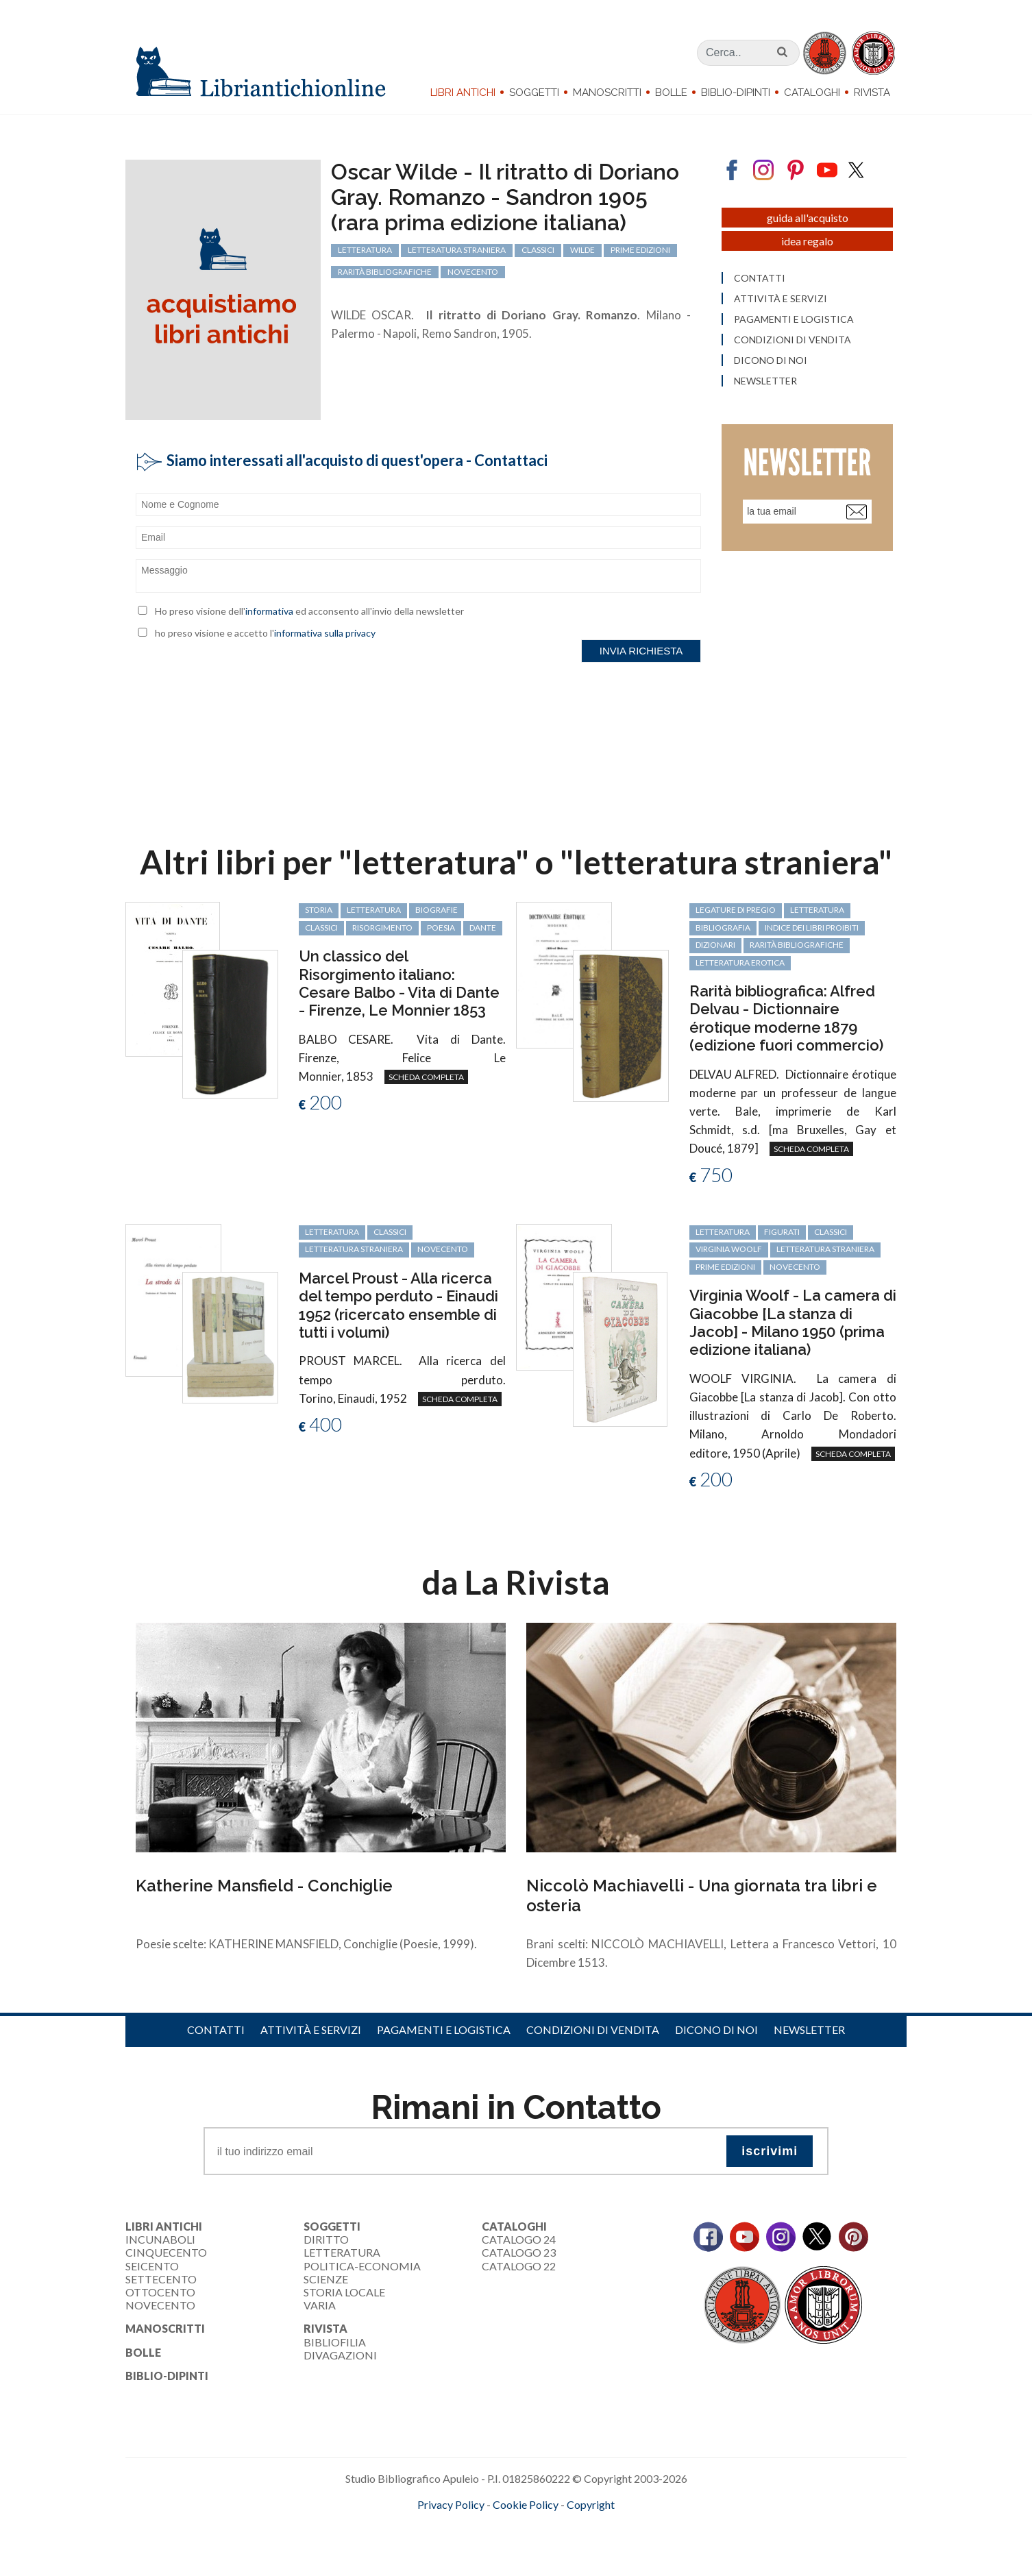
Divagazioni (340, 2355)
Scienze (326, 2278)
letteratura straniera (354, 1249)
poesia (441, 927)
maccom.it (475, 2527)
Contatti (216, 2029)
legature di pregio (736, 910)
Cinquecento (166, 2252)
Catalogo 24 (519, 2239)
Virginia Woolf (729, 1249)
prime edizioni (725, 1267)
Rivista (872, 92)
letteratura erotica (740, 962)
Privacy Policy (450, 2504)
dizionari (715, 945)
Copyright (591, 2504)
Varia (320, 2304)
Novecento (442, 1249)
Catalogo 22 (519, 2265)
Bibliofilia (335, 2341)
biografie (436, 910)
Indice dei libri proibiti (812, 927)
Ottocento (160, 2291)
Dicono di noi (716, 2029)
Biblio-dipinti (735, 92)
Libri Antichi (462, 92)
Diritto (326, 2239)
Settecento (161, 2278)
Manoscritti (607, 92)
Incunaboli (160, 2239)
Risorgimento (382, 927)
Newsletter (809, 2029)
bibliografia (723, 927)
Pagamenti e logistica (444, 2029)
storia (318, 910)
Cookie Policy (525, 2504)
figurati (782, 1232)
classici (321, 927)
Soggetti (534, 92)
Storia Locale (344, 2291)
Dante (482, 927)
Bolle (671, 92)
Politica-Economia (362, 2265)
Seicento (152, 2265)
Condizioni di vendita (592, 2029)
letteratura (374, 910)
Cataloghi (812, 92)
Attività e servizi (310, 2029)
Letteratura (342, 2252)
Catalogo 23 (519, 2252)
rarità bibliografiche (797, 945)
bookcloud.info (541, 2527)
